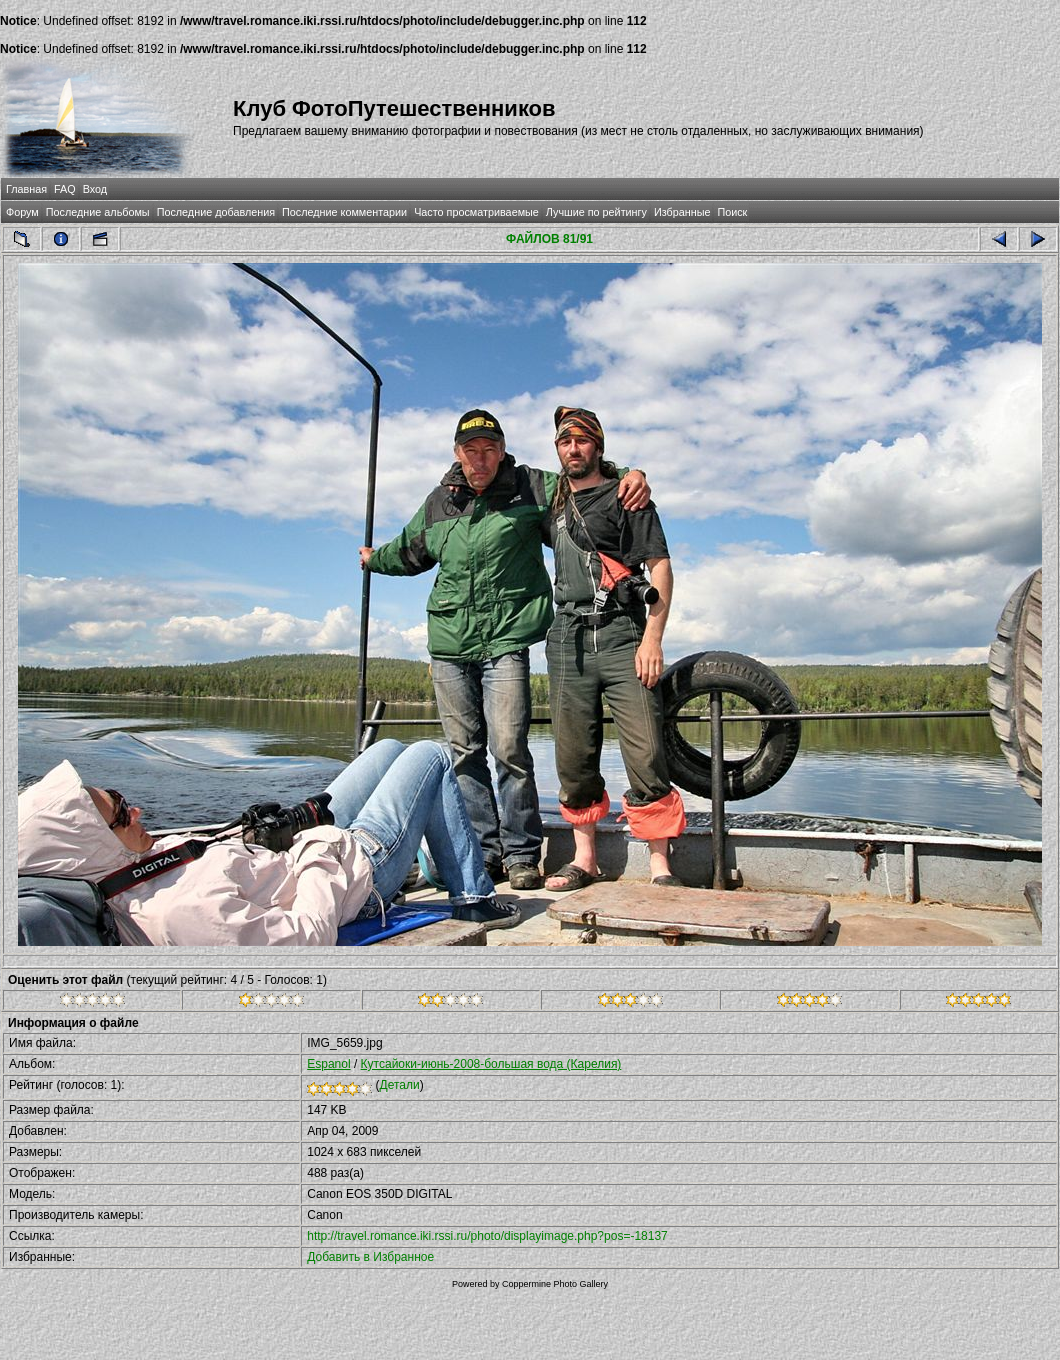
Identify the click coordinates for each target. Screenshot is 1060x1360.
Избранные (682, 212)
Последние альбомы (98, 212)
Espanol (328, 1064)
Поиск (732, 212)
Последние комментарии (344, 212)
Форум (22, 212)
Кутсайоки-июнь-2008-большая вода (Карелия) (491, 1064)
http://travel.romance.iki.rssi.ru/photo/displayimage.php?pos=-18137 (487, 1236)
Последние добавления (216, 212)
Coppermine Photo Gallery (555, 1284)
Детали (400, 1085)
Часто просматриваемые (476, 212)
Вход (95, 189)
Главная (26, 189)
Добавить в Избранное (370, 1257)
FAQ (65, 189)
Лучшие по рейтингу (596, 212)
